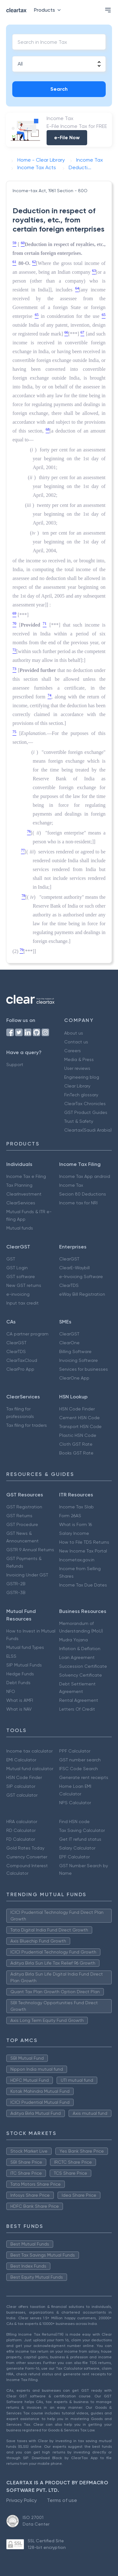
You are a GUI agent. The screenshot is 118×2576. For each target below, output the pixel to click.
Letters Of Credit (77, 1709)
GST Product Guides (85, 1112)
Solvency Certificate (80, 1675)
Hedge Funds (20, 1673)
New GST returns (23, 1285)
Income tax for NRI (78, 1202)
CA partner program (27, 1333)
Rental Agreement (78, 1700)
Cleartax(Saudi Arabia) (88, 1130)
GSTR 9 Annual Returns (30, 1549)
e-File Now (67, 138)
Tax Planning (19, 1185)
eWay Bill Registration (82, 1294)
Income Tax (71, 1185)
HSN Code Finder (77, 1408)
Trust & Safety (78, 1121)
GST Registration (24, 1506)
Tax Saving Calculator (82, 1830)
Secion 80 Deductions (82, 1193)
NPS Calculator (75, 1802)
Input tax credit (22, 1302)
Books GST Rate (76, 1452)
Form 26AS (70, 1515)
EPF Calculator (74, 1856)
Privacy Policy (21, 2500)
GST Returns (19, 1515)
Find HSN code (74, 1821)
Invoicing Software (78, 1360)
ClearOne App (74, 1377)
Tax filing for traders (26, 1425)
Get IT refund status (80, 1839)
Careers (72, 1050)
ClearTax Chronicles (85, 1103)
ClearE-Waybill (74, 1267)
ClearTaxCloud (21, 1360)
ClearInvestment (24, 1193)
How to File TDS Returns (84, 1542)
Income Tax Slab (76, 1506)
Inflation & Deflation (79, 1648)
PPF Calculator (74, 1750)
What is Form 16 (75, 1524)
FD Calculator (20, 1839)
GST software (20, 1276)
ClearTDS (69, 1285)
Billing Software (75, 1351)
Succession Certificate (83, 1666)
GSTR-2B (15, 1583)
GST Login (17, 1267)
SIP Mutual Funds (24, 1664)
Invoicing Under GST (27, 1574)
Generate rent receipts (83, 1777)
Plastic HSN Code (77, 1435)
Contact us (76, 1041)
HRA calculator (21, 1821)
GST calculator (21, 1795)
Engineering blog (81, 1077)
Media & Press (79, 1059)
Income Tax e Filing (26, 1176)
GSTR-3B (15, 1592)
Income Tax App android (84, 1176)
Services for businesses (83, 1369)
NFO (10, 1691)
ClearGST (69, 1258)
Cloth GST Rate (76, 1444)
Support (14, 1064)
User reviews (77, 1068)
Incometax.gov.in (76, 1559)
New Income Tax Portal (83, 1550)
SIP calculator (20, 1786)
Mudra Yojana (73, 1639)
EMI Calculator (21, 1759)
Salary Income (74, 1533)
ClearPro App (20, 1369)
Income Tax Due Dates (83, 1584)
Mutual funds (19, 1228)
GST (10, 1258)
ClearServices (20, 1202)
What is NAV (19, 1709)
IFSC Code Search (78, 1768)
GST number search (80, 1759)
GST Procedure (22, 1524)
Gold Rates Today (25, 1847)
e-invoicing (18, 1294)
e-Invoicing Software (81, 1276)
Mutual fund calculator (29, 1768)
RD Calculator (21, 1830)
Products (48, 10)
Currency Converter (26, 1856)
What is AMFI (19, 1700)
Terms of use (62, 2500)
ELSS (11, 1656)
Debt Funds (18, 1682)
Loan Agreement (77, 1657)
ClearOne (69, 1342)
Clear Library (77, 1085)
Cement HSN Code (79, 1417)
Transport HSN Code (80, 1426)
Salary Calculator (77, 1847)
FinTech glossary (81, 1094)
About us (73, 1033)
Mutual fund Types (25, 1647)
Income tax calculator (29, 1750)
